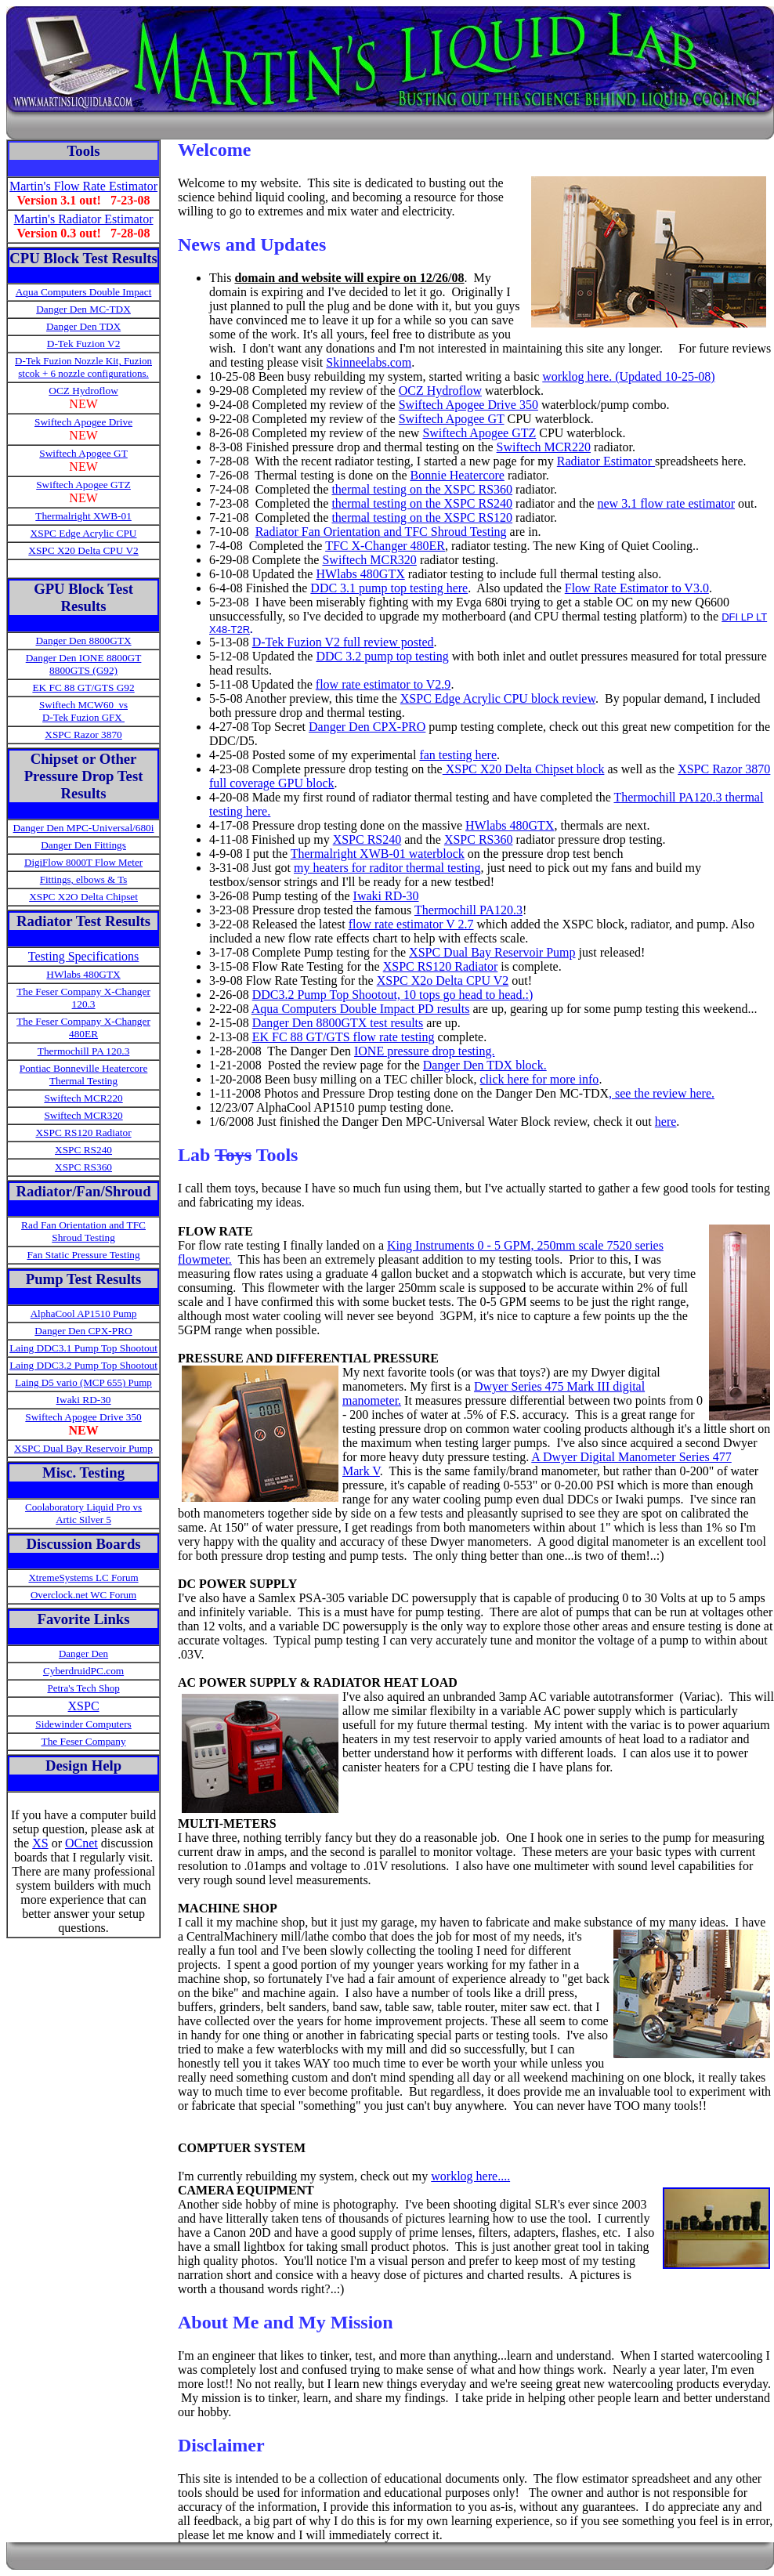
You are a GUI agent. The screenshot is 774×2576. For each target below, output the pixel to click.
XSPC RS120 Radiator (440, 966)
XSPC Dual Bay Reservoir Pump (492, 952)
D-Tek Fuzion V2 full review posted (343, 642)
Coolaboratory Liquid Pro (77, 1507)
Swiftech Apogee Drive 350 (468, 404)
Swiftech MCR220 (544, 447)
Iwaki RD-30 (386, 896)
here (666, 1121)
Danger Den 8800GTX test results (338, 1022)
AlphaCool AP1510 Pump (84, 1313)
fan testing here (458, 755)
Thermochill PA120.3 (468, 910)
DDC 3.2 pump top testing (382, 656)
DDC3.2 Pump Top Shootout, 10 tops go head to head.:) (392, 994)
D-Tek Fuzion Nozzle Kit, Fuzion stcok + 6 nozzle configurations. (83, 367)
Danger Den (83, 1653)
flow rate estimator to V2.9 (383, 684)
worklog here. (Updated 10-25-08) (628, 376)
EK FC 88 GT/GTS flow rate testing (343, 1037)
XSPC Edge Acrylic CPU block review (497, 698)
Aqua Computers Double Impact (84, 292)
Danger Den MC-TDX (83, 309)
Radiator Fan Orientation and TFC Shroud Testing (381, 531)
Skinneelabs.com (368, 362)
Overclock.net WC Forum (83, 1595)
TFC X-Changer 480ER (385, 545)
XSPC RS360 (83, 1167)
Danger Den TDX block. (485, 1065)
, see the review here (660, 1093)
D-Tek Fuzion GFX (83, 717)
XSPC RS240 (83, 1150)
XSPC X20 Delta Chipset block (524, 769)
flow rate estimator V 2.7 (411, 924)
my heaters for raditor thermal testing (387, 867)
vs (122, 705)
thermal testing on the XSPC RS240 (421, 503)
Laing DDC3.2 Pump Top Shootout (83, 1365)
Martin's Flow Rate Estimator (83, 186)
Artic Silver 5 (83, 1519)
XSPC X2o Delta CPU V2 (443, 980)
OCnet (81, 1843)
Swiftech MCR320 (369, 559)
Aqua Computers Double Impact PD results (360, 1008)
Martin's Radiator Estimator (84, 219)
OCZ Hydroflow (440, 390)
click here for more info (539, 1079)
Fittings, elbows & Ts (84, 879)
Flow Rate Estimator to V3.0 (637, 588)
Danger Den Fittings (83, 845)
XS (40, 1843)
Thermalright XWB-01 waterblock (378, 853)
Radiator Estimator (606, 461)
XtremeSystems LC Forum (83, 1577)
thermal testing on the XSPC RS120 (421, 517)
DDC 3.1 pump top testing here (389, 588)
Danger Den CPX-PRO (367, 726)
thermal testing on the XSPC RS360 (421, 489)
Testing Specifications (83, 956)
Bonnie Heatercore (458, 475)
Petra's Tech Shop (83, 1688)
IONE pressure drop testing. (424, 1051)
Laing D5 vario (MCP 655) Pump (83, 1382)
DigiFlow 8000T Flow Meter (83, 862)
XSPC (83, 1706)
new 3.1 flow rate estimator (667, 503)
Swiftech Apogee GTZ (83, 484)
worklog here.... (470, 2176)
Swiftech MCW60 (77, 705)
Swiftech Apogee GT (452, 418)
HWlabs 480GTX (360, 574)
